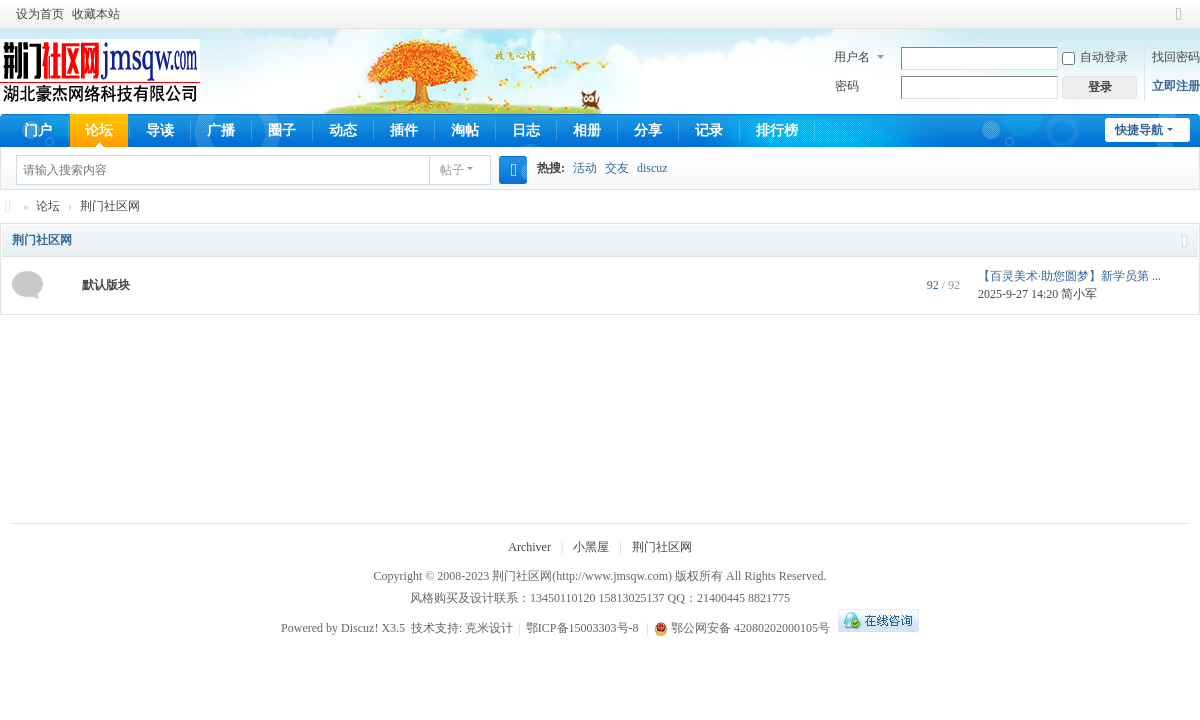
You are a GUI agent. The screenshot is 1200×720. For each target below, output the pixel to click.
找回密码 (1176, 57)
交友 (617, 168)
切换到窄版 (1179, 22)
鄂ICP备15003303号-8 (582, 628)
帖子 (452, 170)
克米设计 (489, 628)
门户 (38, 130)
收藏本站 (96, 14)
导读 (160, 130)
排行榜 (777, 130)
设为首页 (40, 14)
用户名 (852, 57)
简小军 (1079, 294)
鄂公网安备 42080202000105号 (742, 628)
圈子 (282, 130)
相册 (587, 130)
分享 (648, 130)
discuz (652, 168)
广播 (221, 130)
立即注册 (1176, 86)
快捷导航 (1139, 130)
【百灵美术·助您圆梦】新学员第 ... (1069, 276)
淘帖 (465, 130)
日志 (526, 130)
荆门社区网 (8, 206)
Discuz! (359, 628)
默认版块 (106, 285)
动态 (343, 130)
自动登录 (1095, 57)
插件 (404, 130)
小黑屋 (591, 547)
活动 (585, 168)
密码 (847, 86)
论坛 (99, 130)
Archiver (529, 547)
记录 (709, 130)
